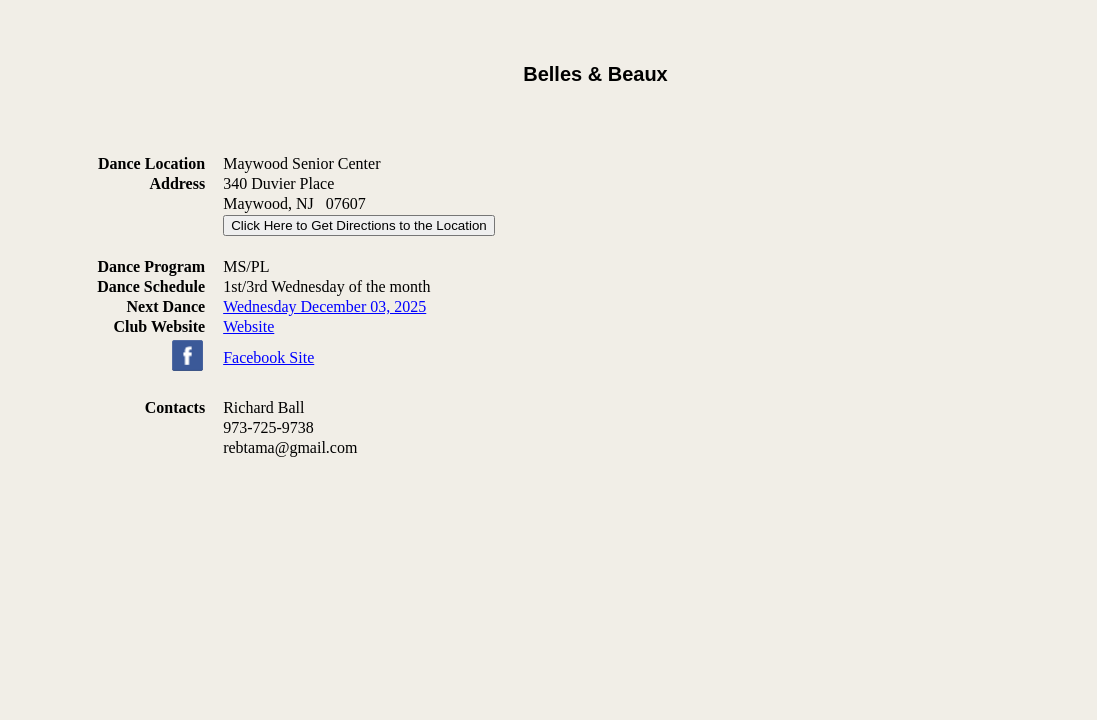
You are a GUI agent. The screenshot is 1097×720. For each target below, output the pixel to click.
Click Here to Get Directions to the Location (359, 225)
